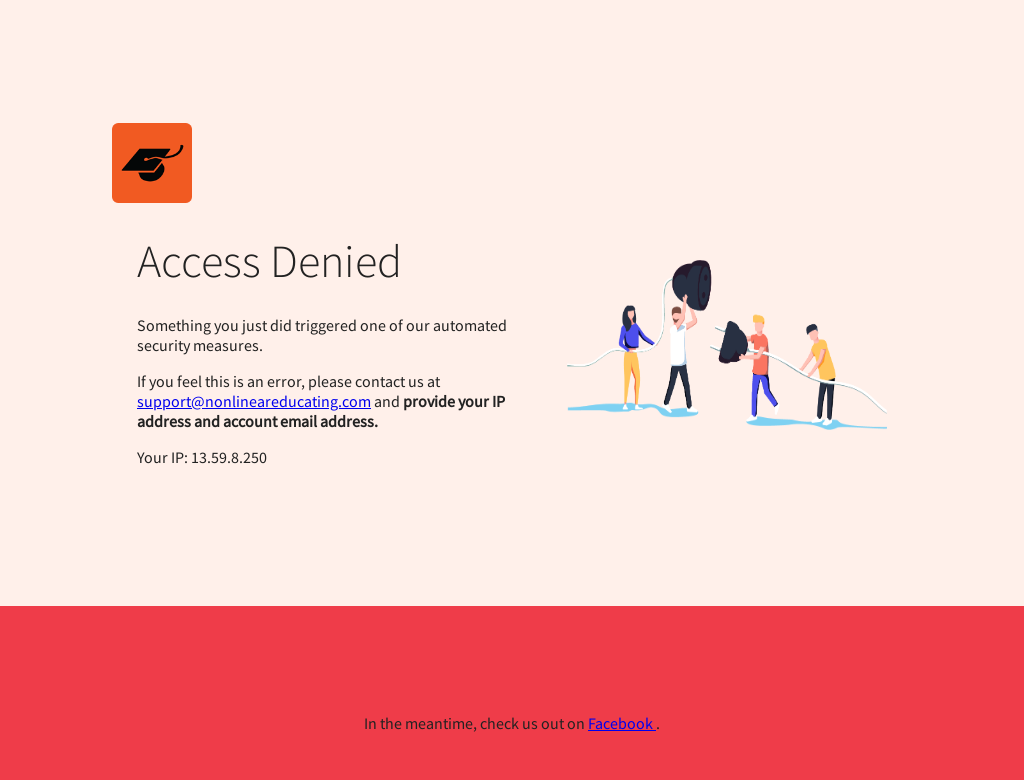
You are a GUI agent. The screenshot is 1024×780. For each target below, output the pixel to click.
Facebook (622, 723)
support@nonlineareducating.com (254, 401)
